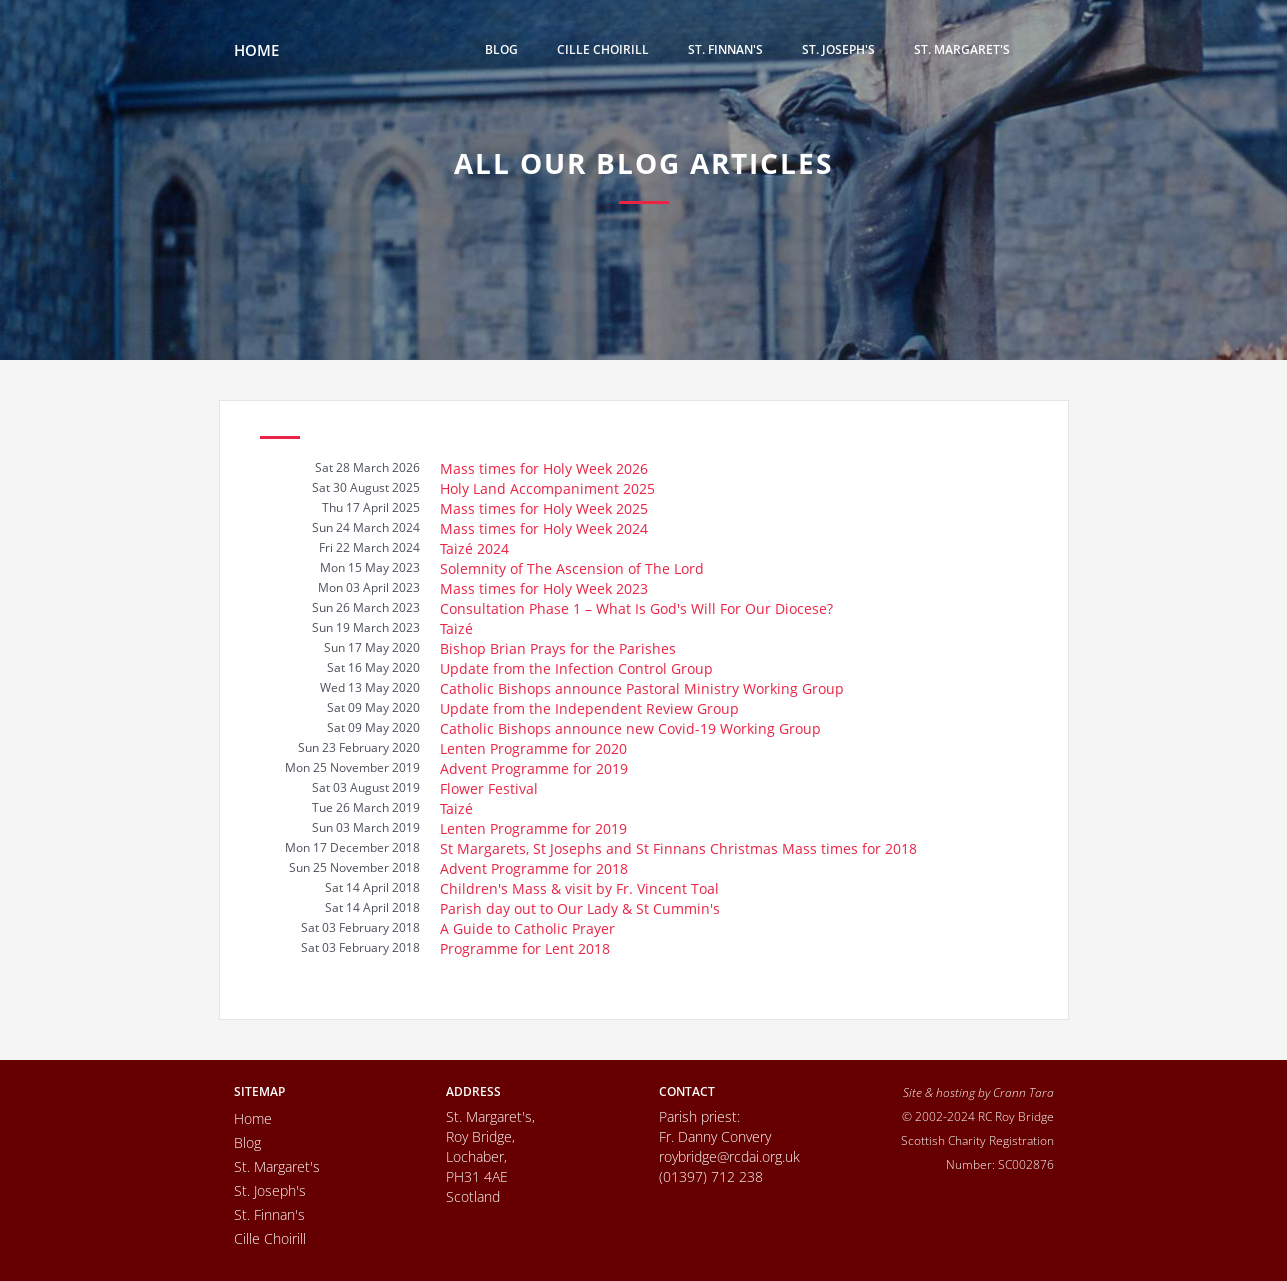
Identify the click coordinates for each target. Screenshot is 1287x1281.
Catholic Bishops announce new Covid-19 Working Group (630, 728)
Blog (501, 49)
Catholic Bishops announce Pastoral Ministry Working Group (642, 688)
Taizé (456, 628)
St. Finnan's (725, 49)
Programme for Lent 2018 (525, 948)
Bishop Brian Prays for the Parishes (558, 648)
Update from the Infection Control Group (576, 668)
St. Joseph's (838, 49)
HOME (256, 50)
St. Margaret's (962, 49)
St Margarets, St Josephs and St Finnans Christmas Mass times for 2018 (678, 848)
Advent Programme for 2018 (534, 868)
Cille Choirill (603, 49)
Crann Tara (1023, 1092)
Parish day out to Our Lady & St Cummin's (580, 908)
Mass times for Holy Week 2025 (544, 508)
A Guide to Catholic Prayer (527, 928)
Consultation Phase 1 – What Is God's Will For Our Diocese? (636, 608)
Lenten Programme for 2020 (533, 748)
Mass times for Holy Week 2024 (544, 528)
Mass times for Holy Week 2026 (544, 468)
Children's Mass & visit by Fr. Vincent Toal (579, 888)
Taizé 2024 (474, 548)
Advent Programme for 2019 (534, 768)
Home (253, 1118)
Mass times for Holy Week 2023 (544, 588)
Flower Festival (489, 788)
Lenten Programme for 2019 (533, 828)
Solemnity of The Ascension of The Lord (572, 568)
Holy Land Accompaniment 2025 (547, 488)
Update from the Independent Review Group (589, 708)
